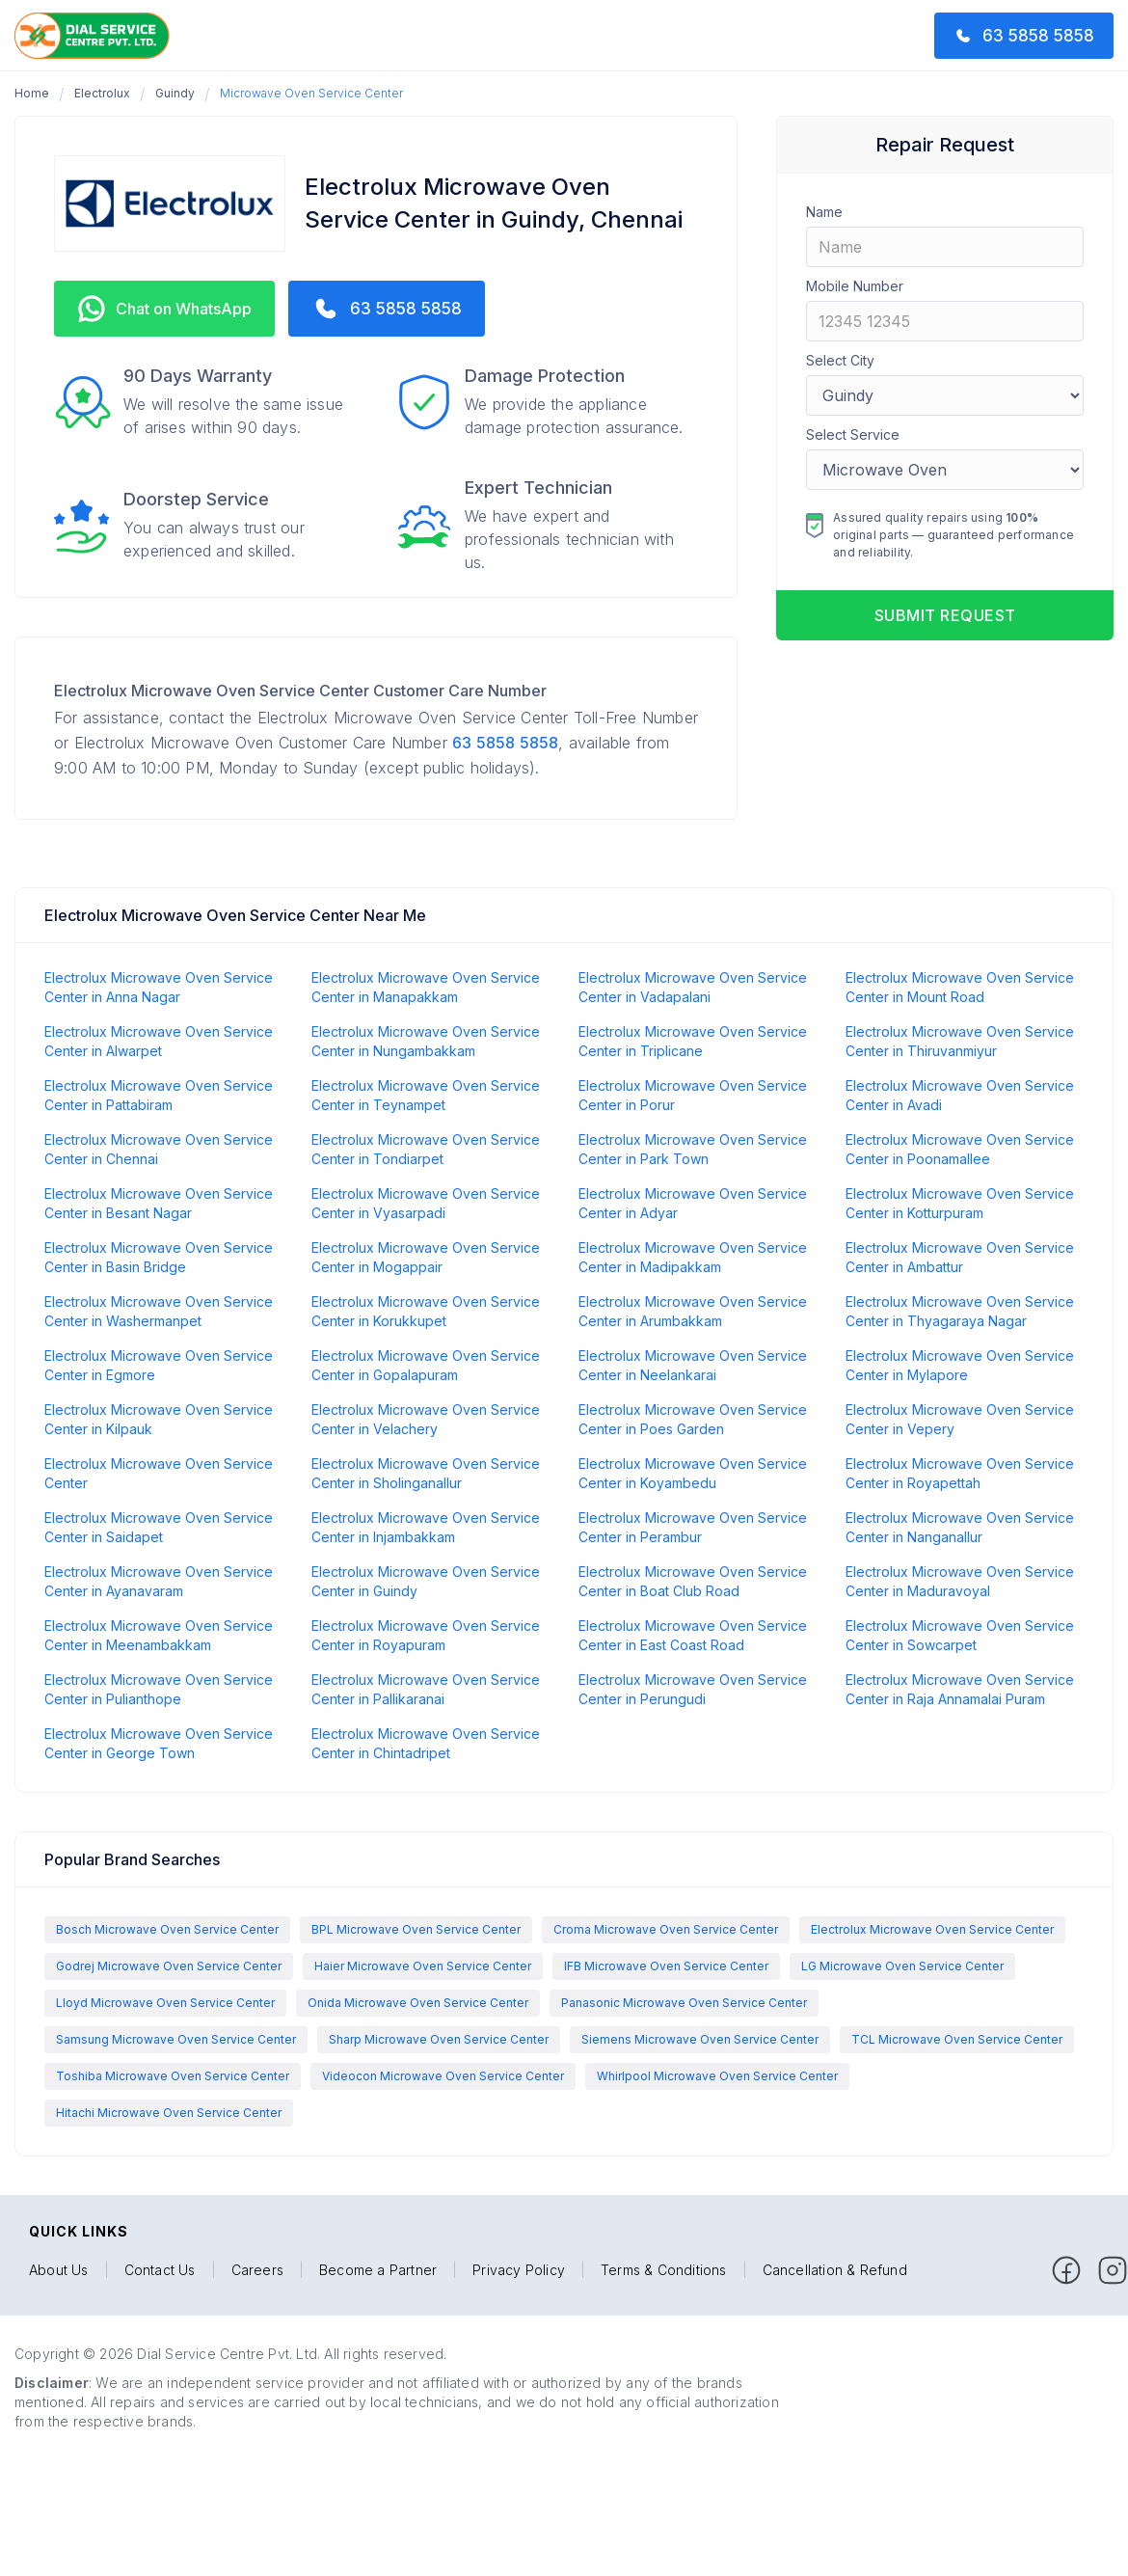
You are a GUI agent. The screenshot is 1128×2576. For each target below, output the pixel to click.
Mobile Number (854, 286)
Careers (257, 2270)
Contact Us (160, 2270)
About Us (59, 2270)
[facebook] (1066, 2270)
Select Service (853, 434)
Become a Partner (378, 2270)
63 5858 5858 (505, 742)
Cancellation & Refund (835, 2270)
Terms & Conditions (664, 2270)
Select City (840, 360)
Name (824, 211)
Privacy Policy (518, 2270)
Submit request (945, 615)
